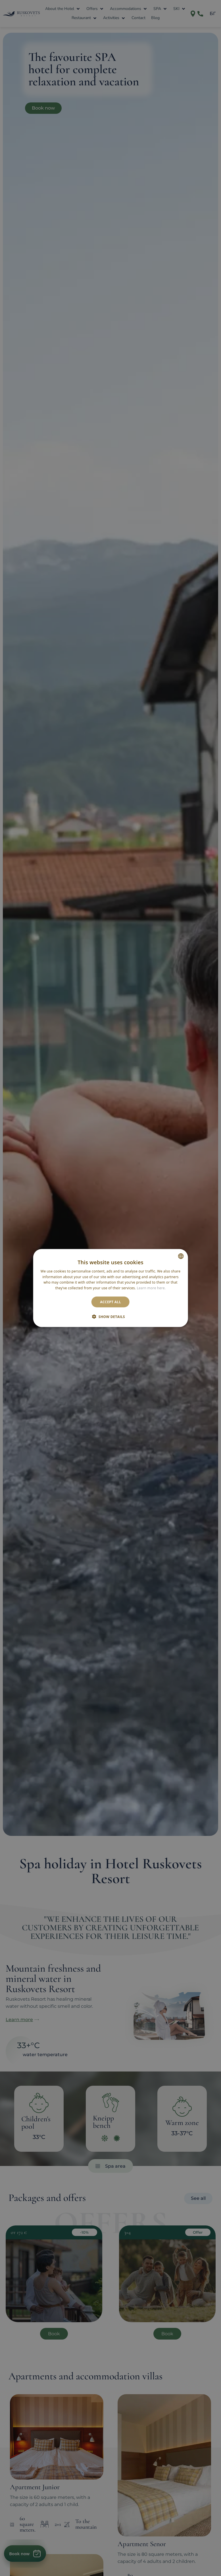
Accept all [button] (110, 1302)
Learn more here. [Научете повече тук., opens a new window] (151, 1288)
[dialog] (110, 1288)
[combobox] (181, 1256)
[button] (110, 1316)
